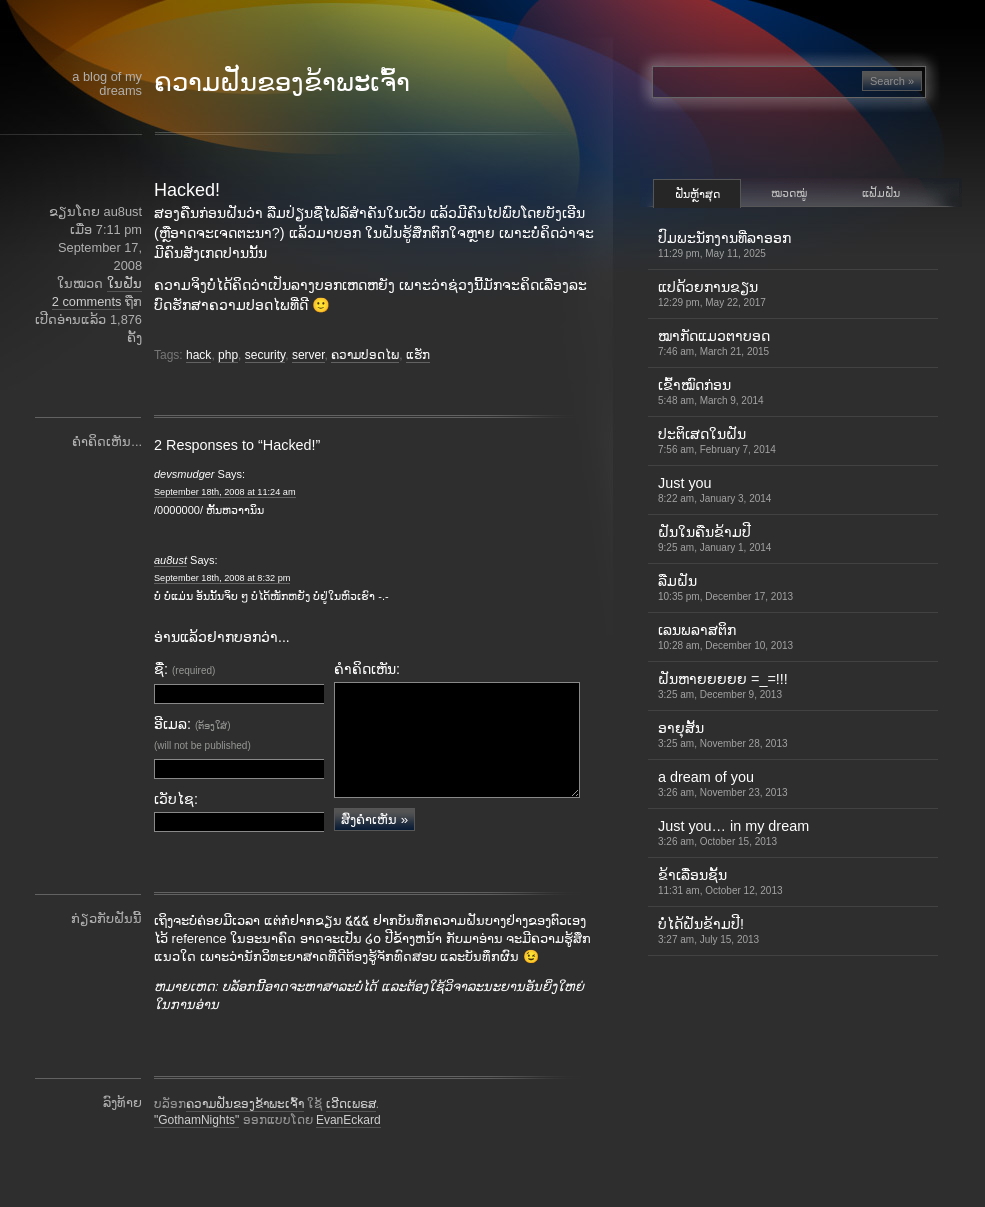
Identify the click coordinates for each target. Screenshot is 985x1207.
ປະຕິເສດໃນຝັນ (717, 440)
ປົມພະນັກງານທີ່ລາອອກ (724, 244)
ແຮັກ (418, 355)
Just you (714, 489)
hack (198, 355)
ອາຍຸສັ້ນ (723, 734)
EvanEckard (348, 1149)
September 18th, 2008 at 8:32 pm (222, 578)
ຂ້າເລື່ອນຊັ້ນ (720, 881)
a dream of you (723, 783)
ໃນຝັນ (124, 283)
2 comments (87, 301)
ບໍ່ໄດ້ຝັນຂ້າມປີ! (708, 930)
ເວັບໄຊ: (176, 799)
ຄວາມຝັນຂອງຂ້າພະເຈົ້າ (282, 82)
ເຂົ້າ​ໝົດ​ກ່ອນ (711, 391)
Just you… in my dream (733, 832)
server (308, 355)
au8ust (170, 560)
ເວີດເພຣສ (351, 1133)
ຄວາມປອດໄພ (365, 355)
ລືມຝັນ (725, 587)
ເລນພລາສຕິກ (725, 636)
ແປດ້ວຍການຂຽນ (712, 293)
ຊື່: (184, 669)
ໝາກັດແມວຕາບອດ (714, 342)
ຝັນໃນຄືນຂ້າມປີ (714, 538)
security (265, 355)
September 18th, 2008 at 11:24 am (225, 492)
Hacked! (187, 190)
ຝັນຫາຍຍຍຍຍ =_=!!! (723, 685)
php (228, 355)
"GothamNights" (196, 1149)
